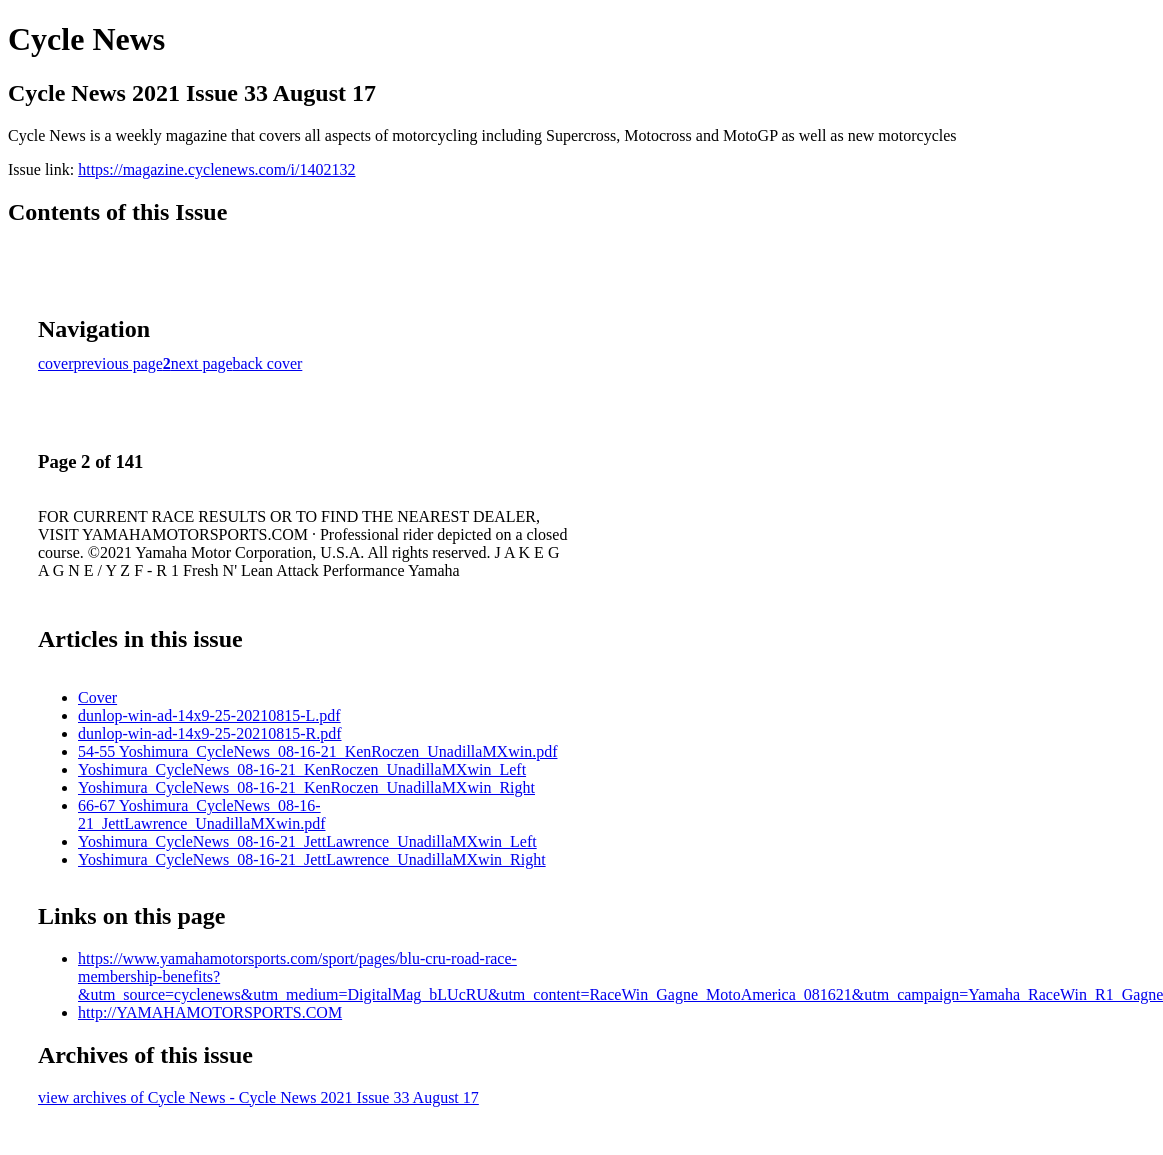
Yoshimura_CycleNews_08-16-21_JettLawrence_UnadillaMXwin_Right (312, 859)
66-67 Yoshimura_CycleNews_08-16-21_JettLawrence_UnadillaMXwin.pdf (201, 814)
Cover (97, 697)
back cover (268, 363)
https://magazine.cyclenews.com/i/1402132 (216, 169)
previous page (118, 363)
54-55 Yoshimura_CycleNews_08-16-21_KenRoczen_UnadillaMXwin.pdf (317, 751)
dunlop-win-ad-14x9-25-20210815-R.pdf (210, 733)
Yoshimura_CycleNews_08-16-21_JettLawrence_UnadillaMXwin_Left (307, 841)
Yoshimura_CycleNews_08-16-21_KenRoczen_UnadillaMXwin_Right (306, 787)
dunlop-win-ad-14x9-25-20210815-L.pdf (209, 715)
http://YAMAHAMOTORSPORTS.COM (210, 1012)
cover (56, 363)
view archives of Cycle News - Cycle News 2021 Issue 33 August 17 (258, 1097)
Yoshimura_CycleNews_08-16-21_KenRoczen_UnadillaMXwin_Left (302, 769)
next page (202, 363)
